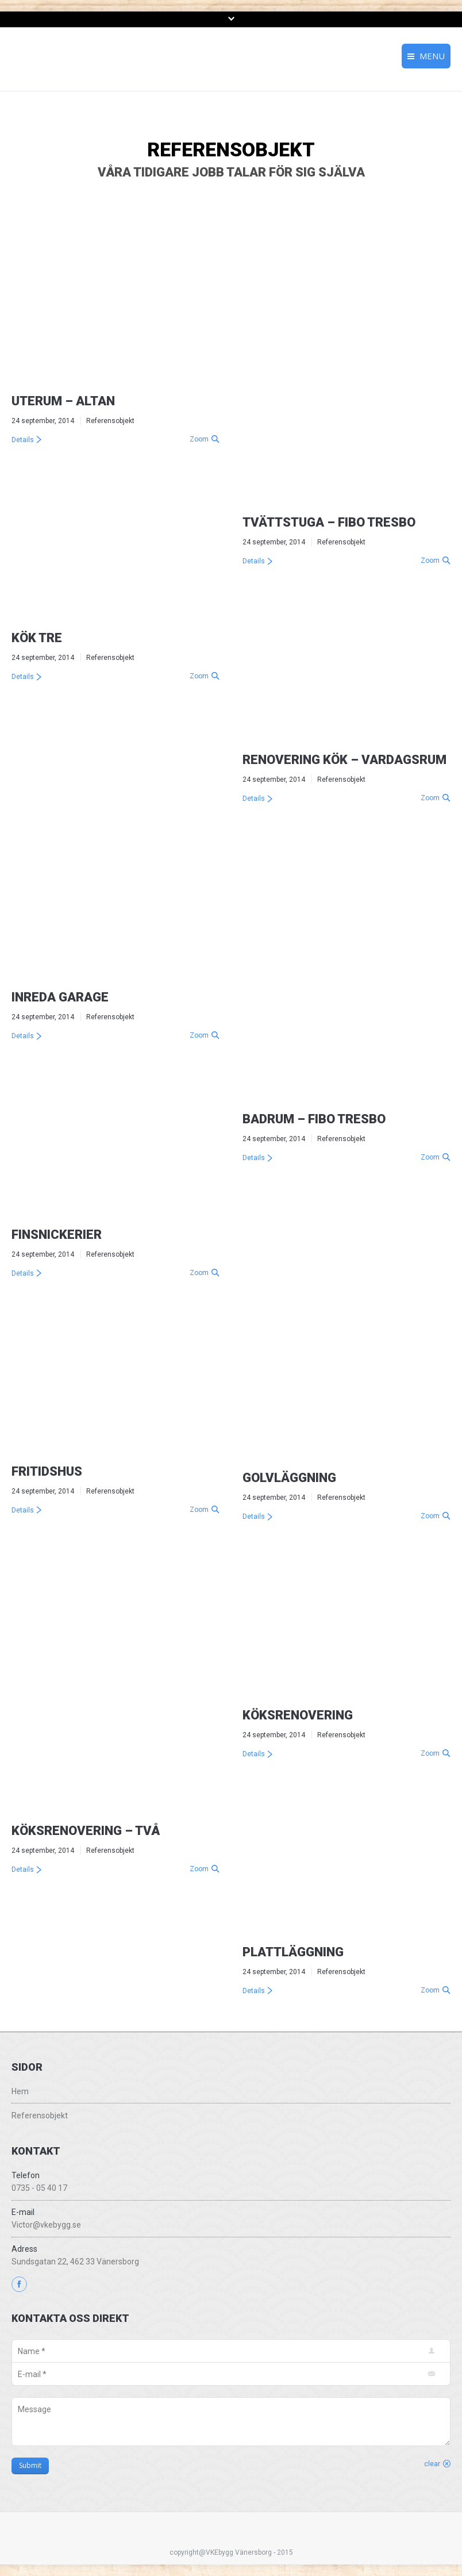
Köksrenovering (297, 1715)
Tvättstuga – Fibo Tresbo (328, 522)
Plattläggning (293, 1952)
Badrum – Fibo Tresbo (314, 1119)
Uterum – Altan (63, 401)
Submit (30, 2465)
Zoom (199, 439)
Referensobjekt (110, 421)
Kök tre (36, 638)
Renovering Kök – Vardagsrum (344, 760)
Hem (20, 2091)
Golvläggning (289, 1478)
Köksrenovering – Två (85, 1830)
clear (432, 2464)
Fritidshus (46, 1471)
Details (22, 440)
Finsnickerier (56, 1234)
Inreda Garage (60, 997)
